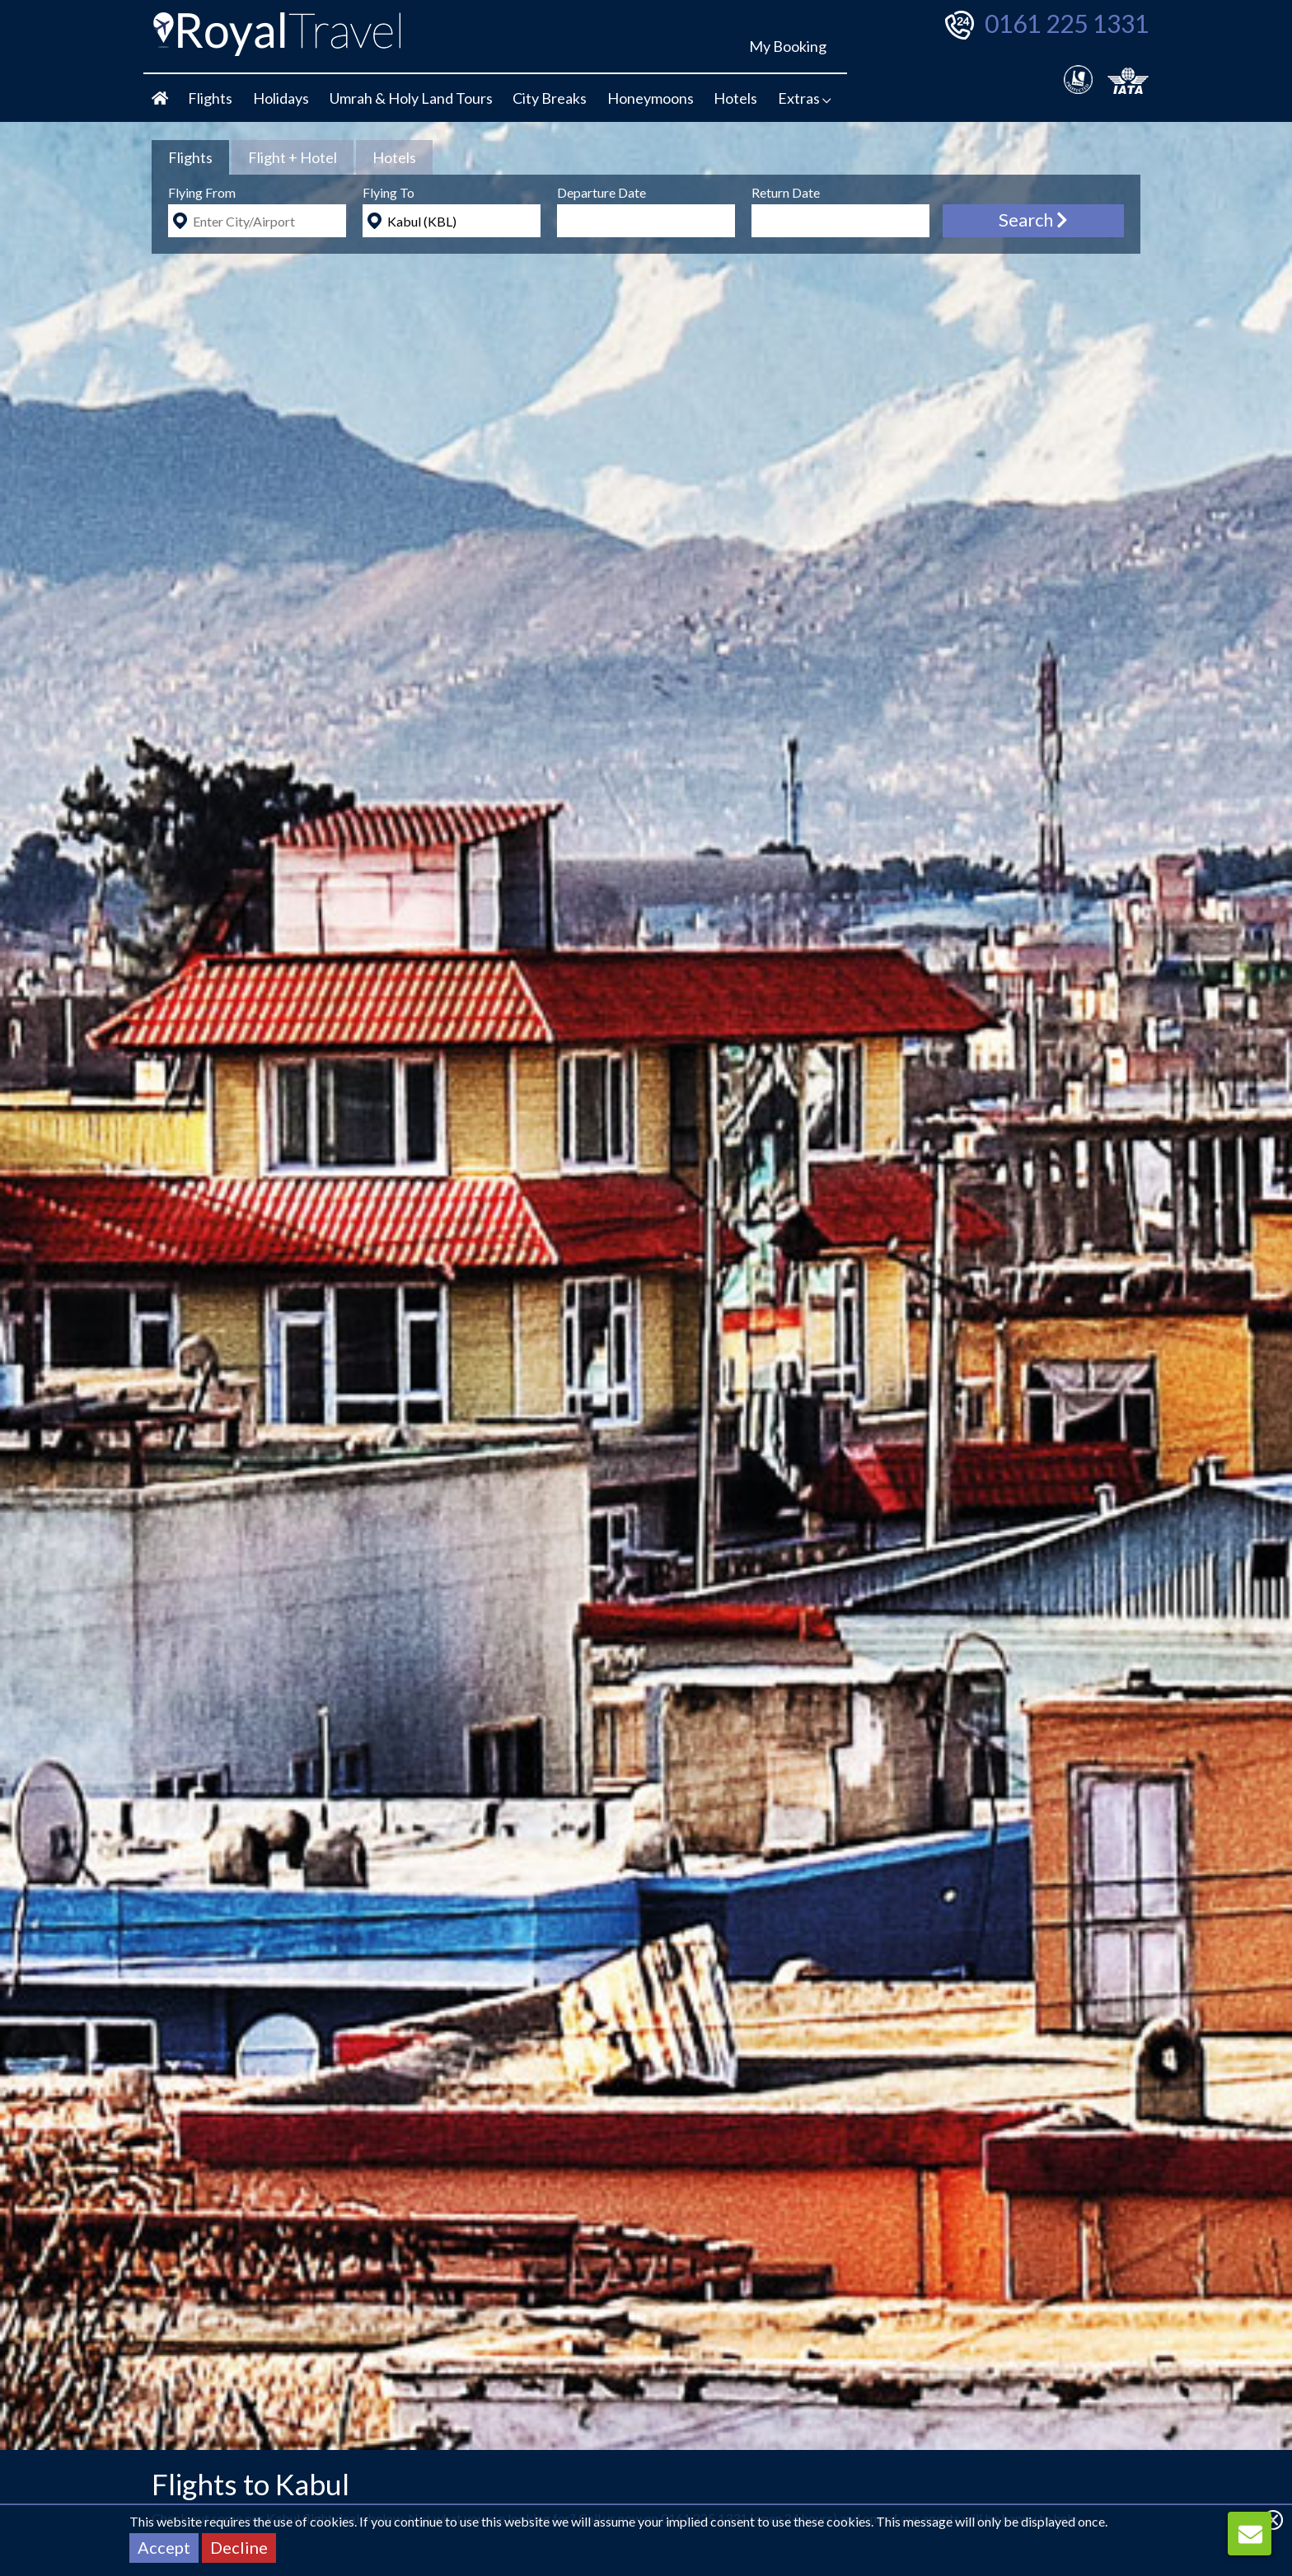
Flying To (388, 192)
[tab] (190, 157)
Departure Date (601, 192)
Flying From (202, 192)
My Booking (787, 46)
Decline (239, 2547)
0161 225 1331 (1067, 23)
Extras (804, 98)
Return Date (785, 192)
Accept (164, 2547)
